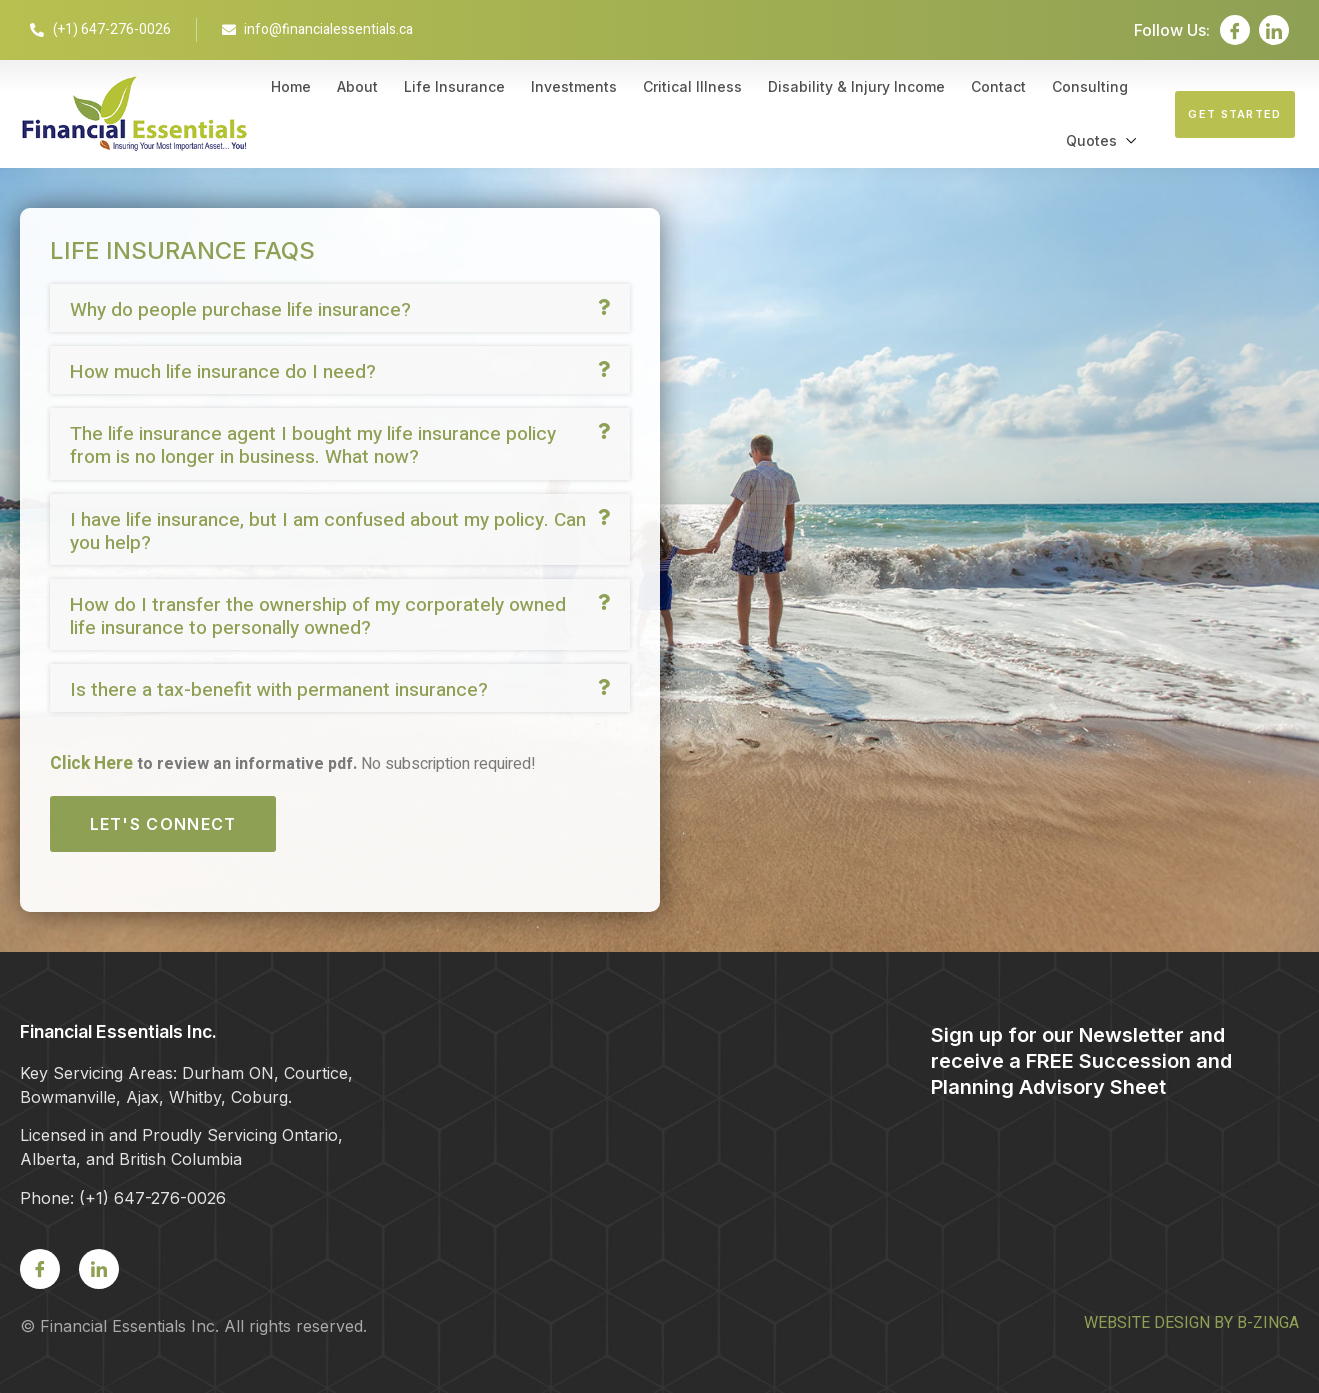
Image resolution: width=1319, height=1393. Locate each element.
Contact (998, 86)
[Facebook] (1235, 30)
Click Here (91, 763)
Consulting (1090, 86)
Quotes (1091, 140)
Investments (574, 86)
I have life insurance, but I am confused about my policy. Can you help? (328, 531)
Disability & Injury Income (856, 86)
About (357, 86)
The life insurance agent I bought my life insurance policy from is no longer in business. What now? (313, 445)
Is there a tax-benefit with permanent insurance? (279, 690)
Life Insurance (454, 86)
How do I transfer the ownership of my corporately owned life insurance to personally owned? (318, 616)
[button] (340, 308)
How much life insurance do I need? (223, 372)
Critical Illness (692, 86)
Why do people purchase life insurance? (240, 310)
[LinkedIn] (1274, 30)
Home (291, 86)
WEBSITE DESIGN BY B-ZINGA (1191, 1323)
